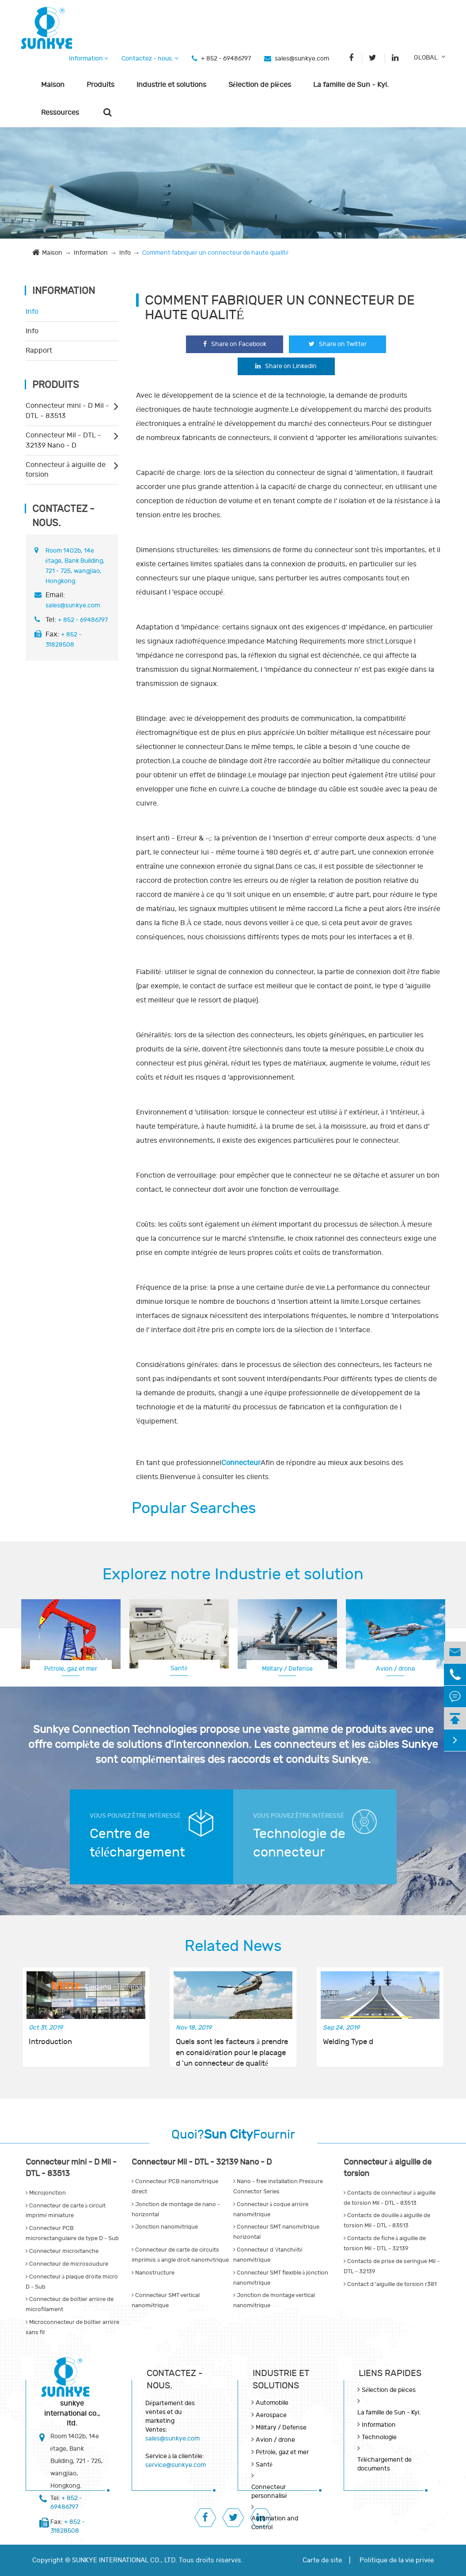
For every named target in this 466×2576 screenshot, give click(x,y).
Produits (100, 85)
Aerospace (271, 2415)
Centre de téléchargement (138, 1843)
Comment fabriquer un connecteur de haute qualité (215, 252)
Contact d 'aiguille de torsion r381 (390, 2284)
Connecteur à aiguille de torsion (66, 470)
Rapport (39, 350)
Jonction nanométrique (165, 2226)
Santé (178, 1668)
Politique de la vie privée (397, 2560)
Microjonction (46, 2192)
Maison (52, 85)
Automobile (272, 2403)
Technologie (379, 2437)
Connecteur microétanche (62, 2251)
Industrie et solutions (171, 85)
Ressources (60, 113)
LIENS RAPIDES (390, 2373)
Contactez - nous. (149, 58)
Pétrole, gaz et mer (70, 1668)
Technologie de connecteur (299, 1843)
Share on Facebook (234, 344)
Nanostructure (153, 2272)
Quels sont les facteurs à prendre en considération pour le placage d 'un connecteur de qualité (232, 2047)
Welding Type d (348, 2041)
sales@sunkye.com (302, 58)
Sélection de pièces (259, 85)
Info (125, 252)
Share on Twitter (338, 344)
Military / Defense (287, 1668)
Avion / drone (395, 1668)
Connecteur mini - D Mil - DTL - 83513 (67, 411)
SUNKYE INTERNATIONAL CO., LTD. (124, 2560)
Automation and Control (274, 2523)
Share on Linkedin (286, 366)
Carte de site (322, 2560)
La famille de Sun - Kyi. (351, 85)
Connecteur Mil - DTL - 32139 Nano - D (63, 440)
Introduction (50, 2041)
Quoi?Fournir (233, 2135)
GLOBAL (426, 57)
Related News (233, 1946)
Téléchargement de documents (384, 2464)
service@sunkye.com (175, 2465)
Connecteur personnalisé (269, 2491)
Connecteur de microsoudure (67, 2263)
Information (88, 58)
